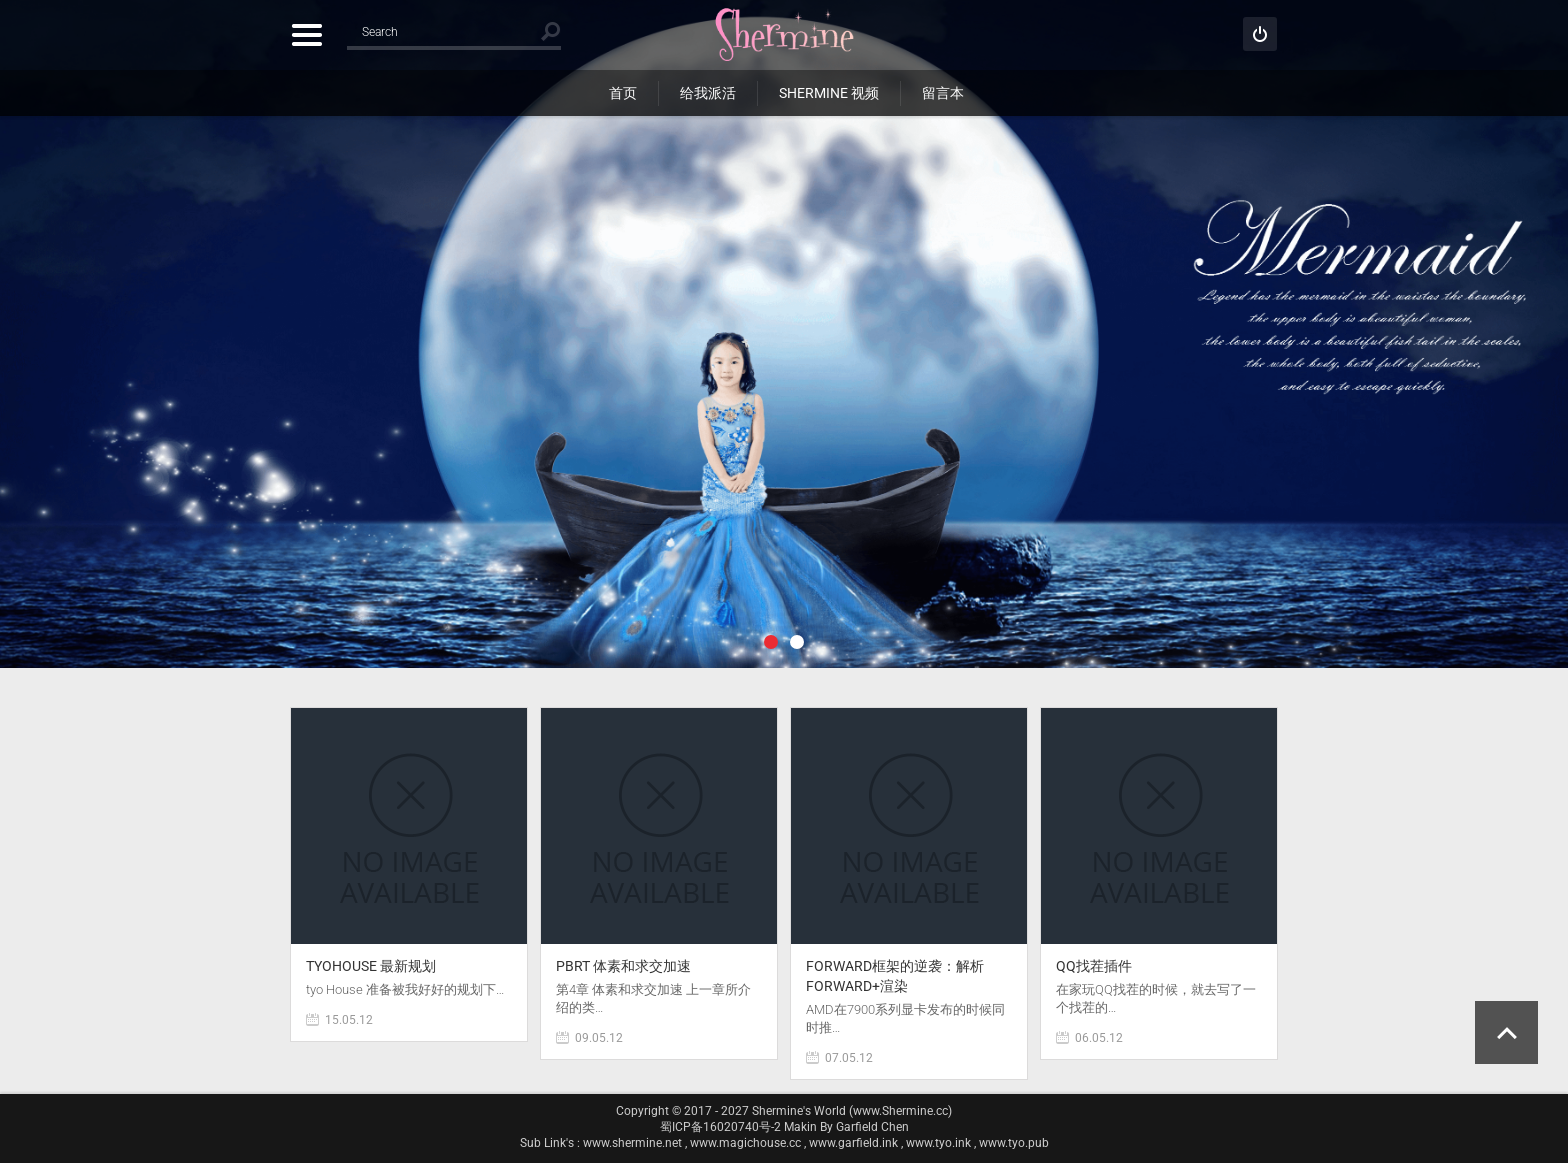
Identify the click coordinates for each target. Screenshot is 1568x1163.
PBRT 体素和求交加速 (623, 966)
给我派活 (708, 93)
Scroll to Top (1506, 1032)
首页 (623, 93)
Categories (306, 35)
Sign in (1260, 34)
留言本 (943, 93)
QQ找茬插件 (1094, 966)
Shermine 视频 (829, 93)
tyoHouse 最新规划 (371, 966)
